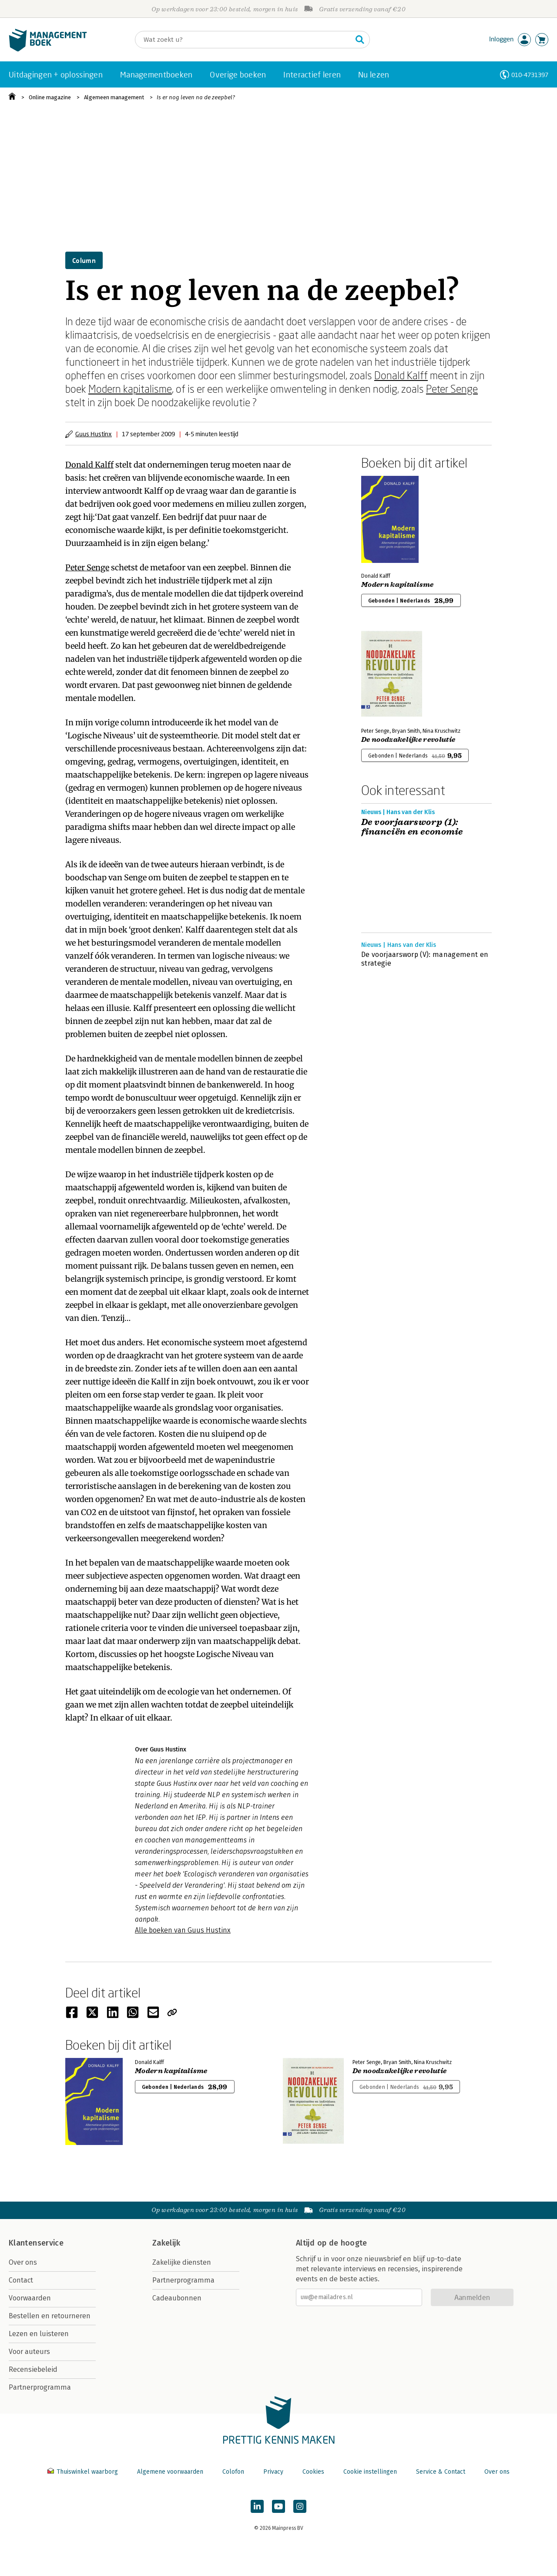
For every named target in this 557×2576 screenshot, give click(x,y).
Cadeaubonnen (176, 2298)
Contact (21, 2280)
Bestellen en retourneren (50, 2316)
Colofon (233, 2471)
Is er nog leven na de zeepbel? (196, 97)
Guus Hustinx (93, 434)
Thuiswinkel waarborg (83, 2471)
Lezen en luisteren (39, 2334)
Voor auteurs (29, 2351)
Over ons (23, 2262)
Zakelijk (166, 2243)
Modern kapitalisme (130, 388)
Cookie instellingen (370, 2471)
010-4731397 (529, 74)
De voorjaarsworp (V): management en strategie (424, 958)
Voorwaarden (30, 2298)
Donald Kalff (401, 375)
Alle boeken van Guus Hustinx (183, 1930)
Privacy (273, 2471)
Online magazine (50, 97)
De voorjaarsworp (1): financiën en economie (412, 827)
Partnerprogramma (40, 2387)
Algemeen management (114, 97)
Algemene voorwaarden (170, 2471)
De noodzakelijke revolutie (408, 739)
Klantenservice (36, 2243)
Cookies (313, 2471)
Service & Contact (440, 2471)
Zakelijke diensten (181, 2262)
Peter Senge (452, 388)
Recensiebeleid (33, 2369)
